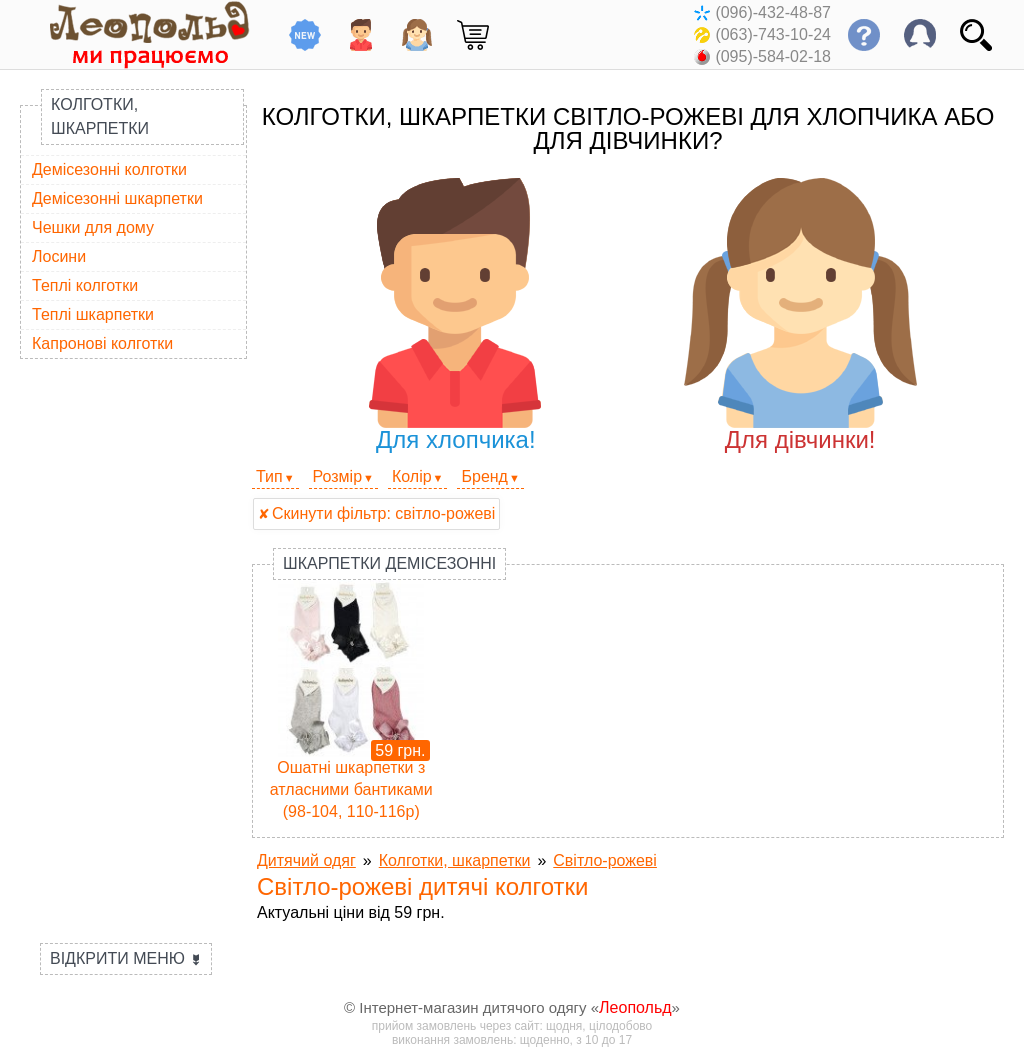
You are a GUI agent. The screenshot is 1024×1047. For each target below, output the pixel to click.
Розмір (337, 476)
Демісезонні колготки (109, 169)
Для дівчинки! (800, 315)
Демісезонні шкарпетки (117, 198)
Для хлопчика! (455, 315)
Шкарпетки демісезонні (389, 563)
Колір (412, 476)
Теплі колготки (85, 285)
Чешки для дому (93, 227)
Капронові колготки (102, 343)
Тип (269, 476)
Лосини (59, 256)
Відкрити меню (126, 958)
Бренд (484, 476)
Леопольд (635, 1007)
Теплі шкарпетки (93, 314)
